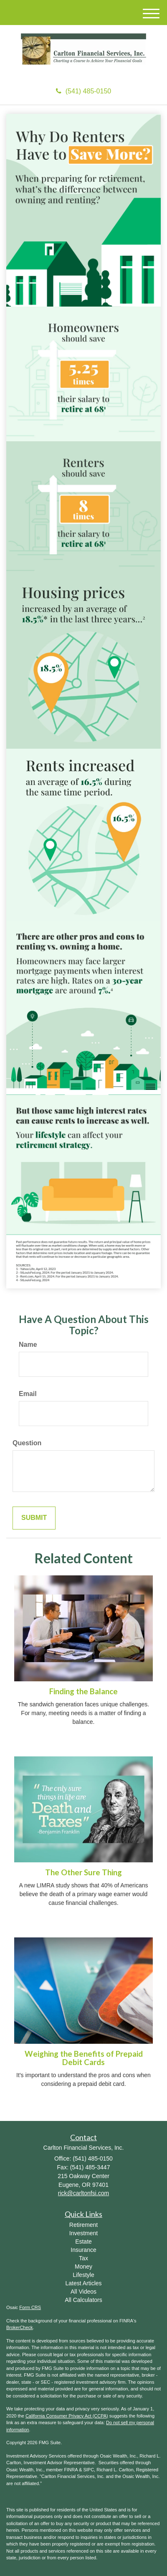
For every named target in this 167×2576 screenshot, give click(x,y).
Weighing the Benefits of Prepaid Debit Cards (84, 2058)
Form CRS (30, 2307)
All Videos (83, 2291)
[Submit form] (34, 1518)
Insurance (83, 2249)
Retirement (83, 2224)
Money (83, 2266)
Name (28, 1344)
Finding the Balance (83, 1691)
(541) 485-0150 (83, 91)
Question (27, 1442)
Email (28, 1393)
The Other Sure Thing (83, 1872)
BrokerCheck (19, 2327)
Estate (83, 2241)
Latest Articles (83, 2283)
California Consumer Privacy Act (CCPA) (66, 2415)
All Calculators (83, 2300)
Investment (83, 2233)
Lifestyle (83, 2275)
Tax (83, 2258)
